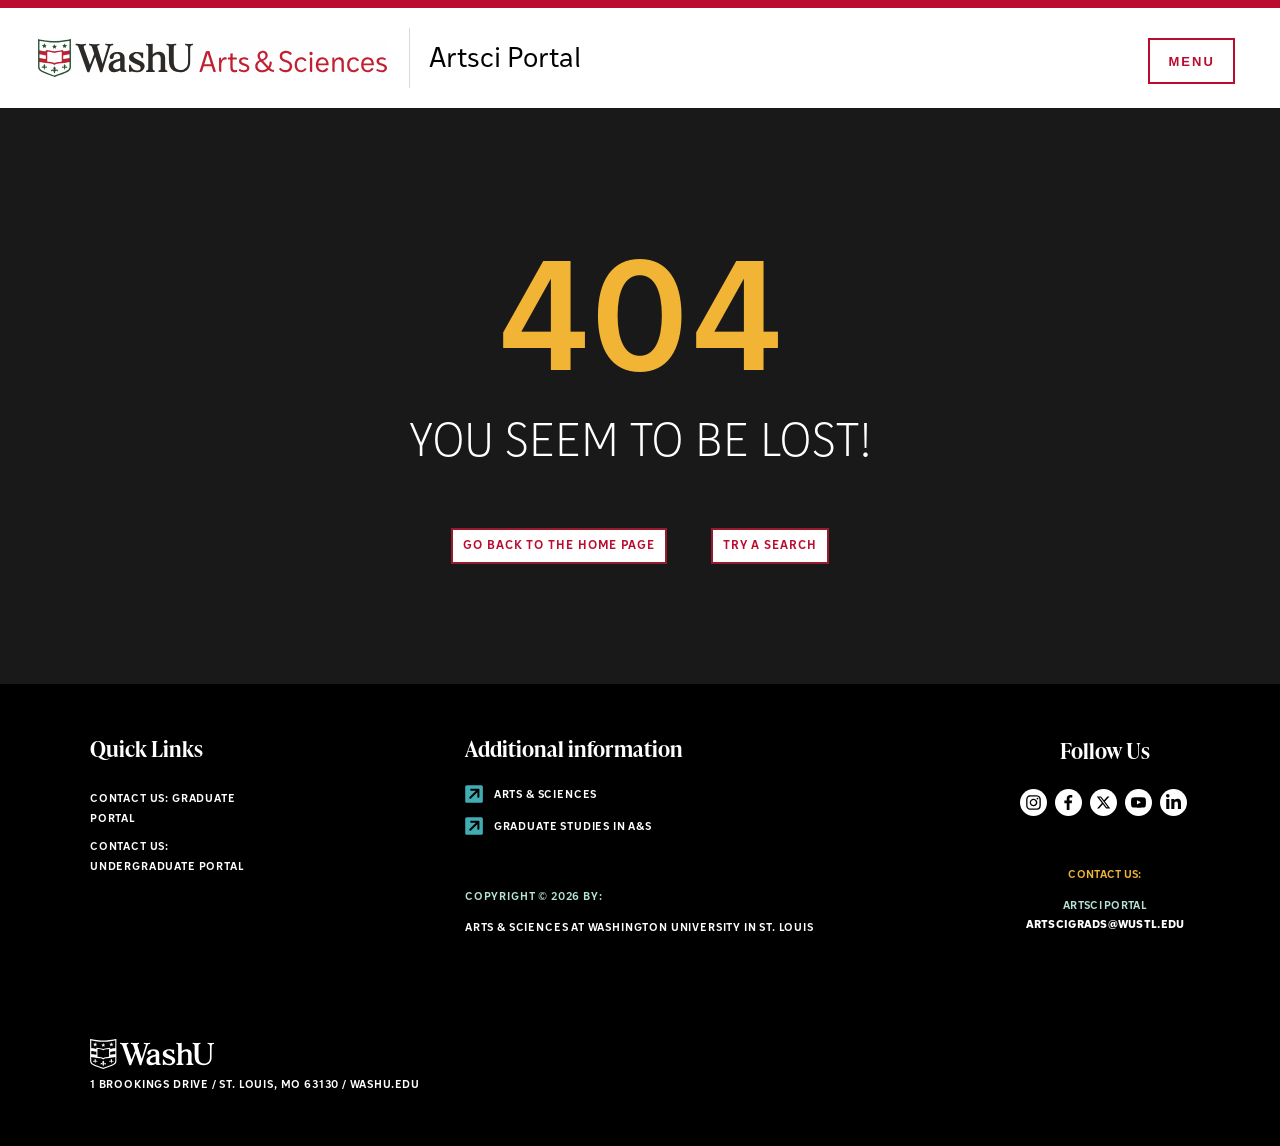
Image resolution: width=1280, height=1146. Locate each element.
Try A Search (770, 546)
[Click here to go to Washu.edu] (152, 1066)
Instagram (1033, 802)
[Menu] (1190, 62)
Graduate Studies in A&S (558, 827)
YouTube (1138, 802)
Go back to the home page (559, 546)
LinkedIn (1173, 802)
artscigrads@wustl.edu (1105, 925)
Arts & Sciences (531, 795)
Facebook (1068, 802)
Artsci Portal (505, 60)
